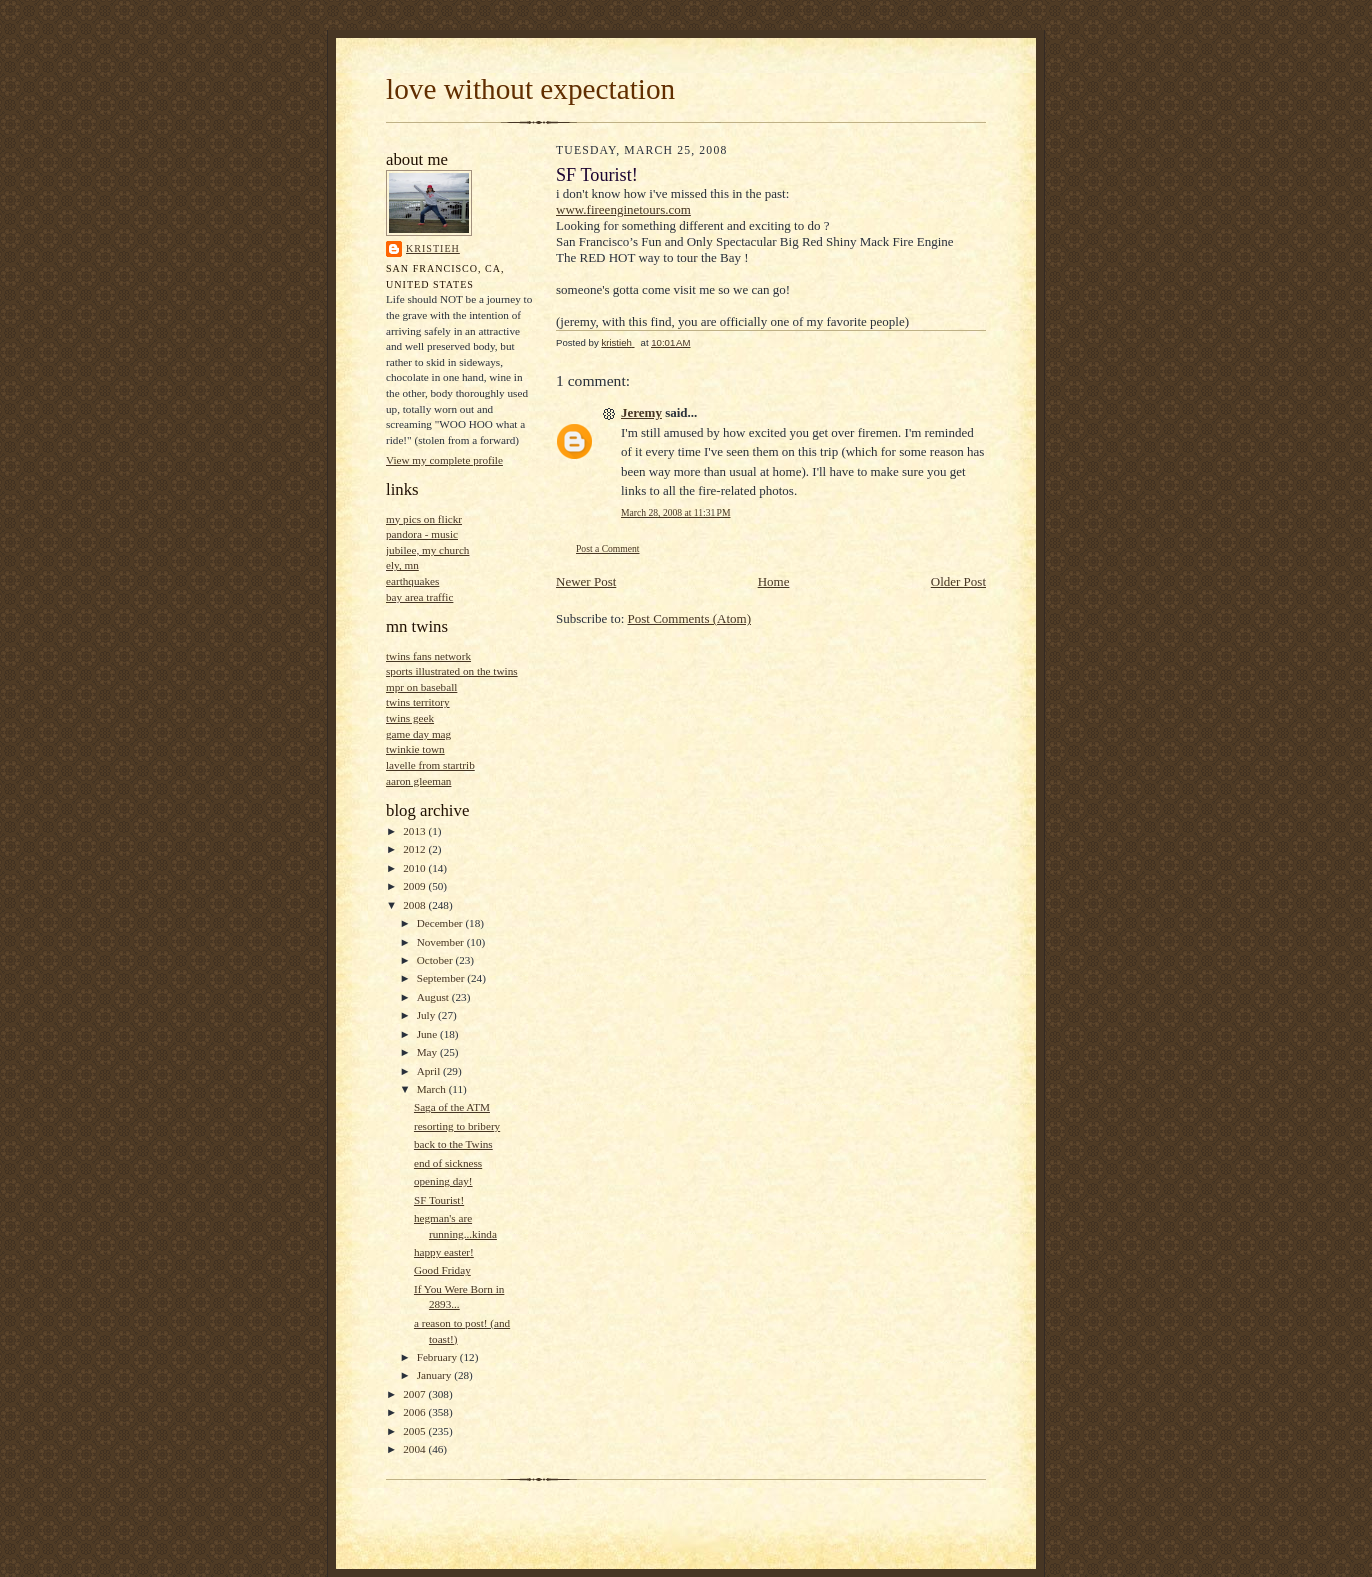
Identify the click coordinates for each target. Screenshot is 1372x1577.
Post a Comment (608, 548)
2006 (415, 1412)
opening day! (443, 1181)
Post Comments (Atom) (690, 618)
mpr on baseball (421, 687)
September (442, 978)
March (433, 1089)
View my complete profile (444, 460)
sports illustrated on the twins (452, 671)
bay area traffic (419, 597)
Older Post (958, 581)
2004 (415, 1449)
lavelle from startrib (430, 765)
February (438, 1357)
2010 (415, 868)
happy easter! (444, 1252)
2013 (415, 831)
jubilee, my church (427, 550)
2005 (415, 1431)
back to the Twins (453, 1144)
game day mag (418, 734)
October (436, 960)
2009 (415, 886)
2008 (415, 905)
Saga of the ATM (452, 1107)
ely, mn (402, 565)
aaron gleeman (418, 781)
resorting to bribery (457, 1126)
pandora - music (422, 534)
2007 (415, 1394)
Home (774, 581)
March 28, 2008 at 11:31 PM (675, 512)
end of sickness (448, 1163)
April (430, 1071)
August (434, 997)
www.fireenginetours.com (623, 209)
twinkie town (415, 749)
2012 (415, 849)
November (442, 942)
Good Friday (442, 1270)
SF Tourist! (439, 1200)
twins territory (418, 702)
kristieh (433, 248)
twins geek (410, 718)
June (428, 1034)
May (428, 1052)
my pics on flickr (424, 519)
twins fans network (428, 656)
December (441, 923)
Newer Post (586, 581)
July (427, 1015)
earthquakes (412, 581)
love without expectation (530, 89)
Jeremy (641, 412)
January (436, 1375)
